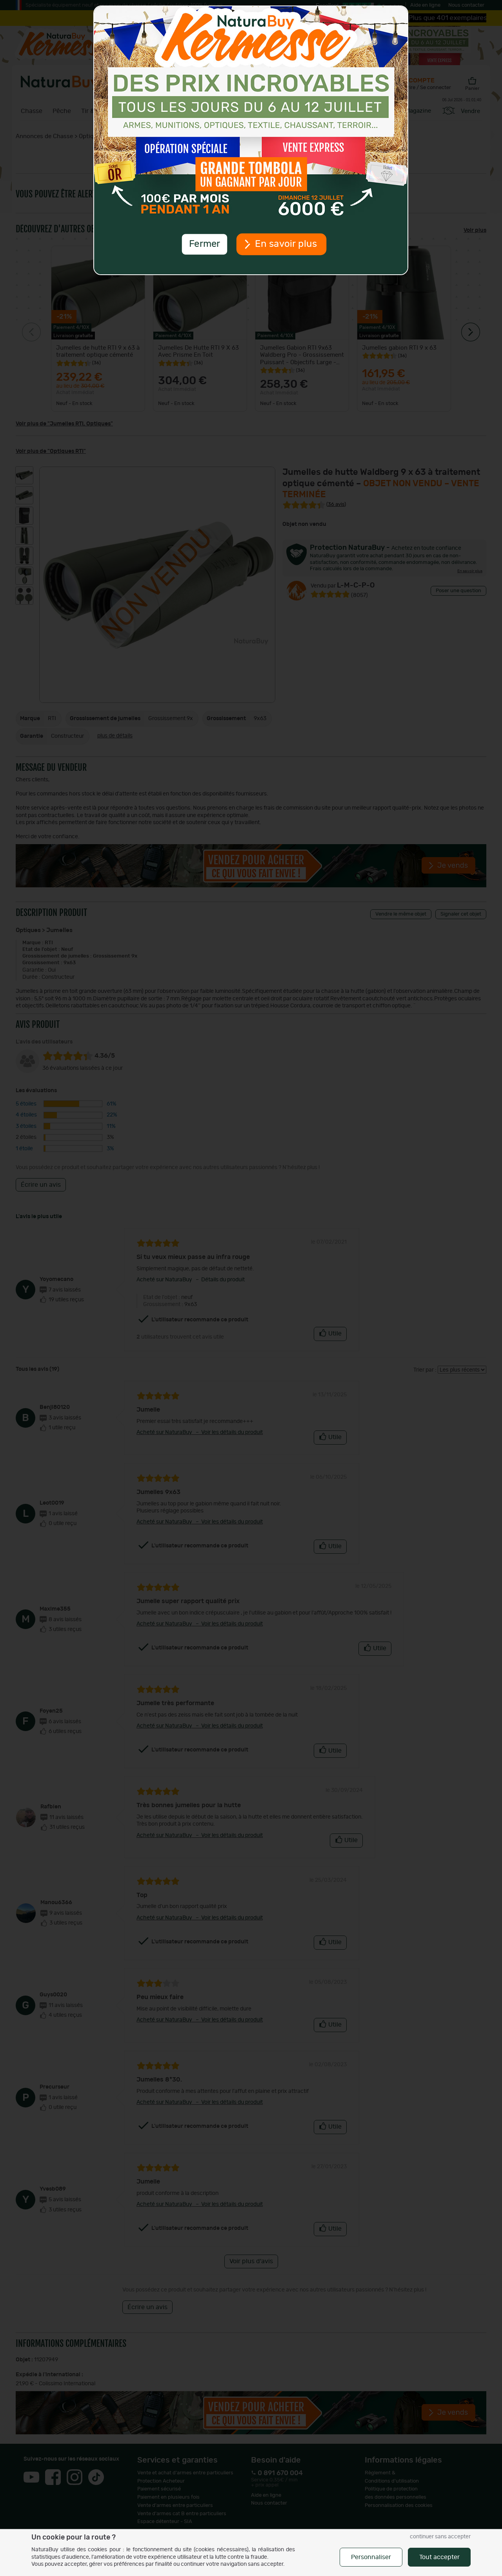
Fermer (204, 244)
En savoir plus (286, 244)
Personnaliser (371, 2557)
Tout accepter (439, 2557)
